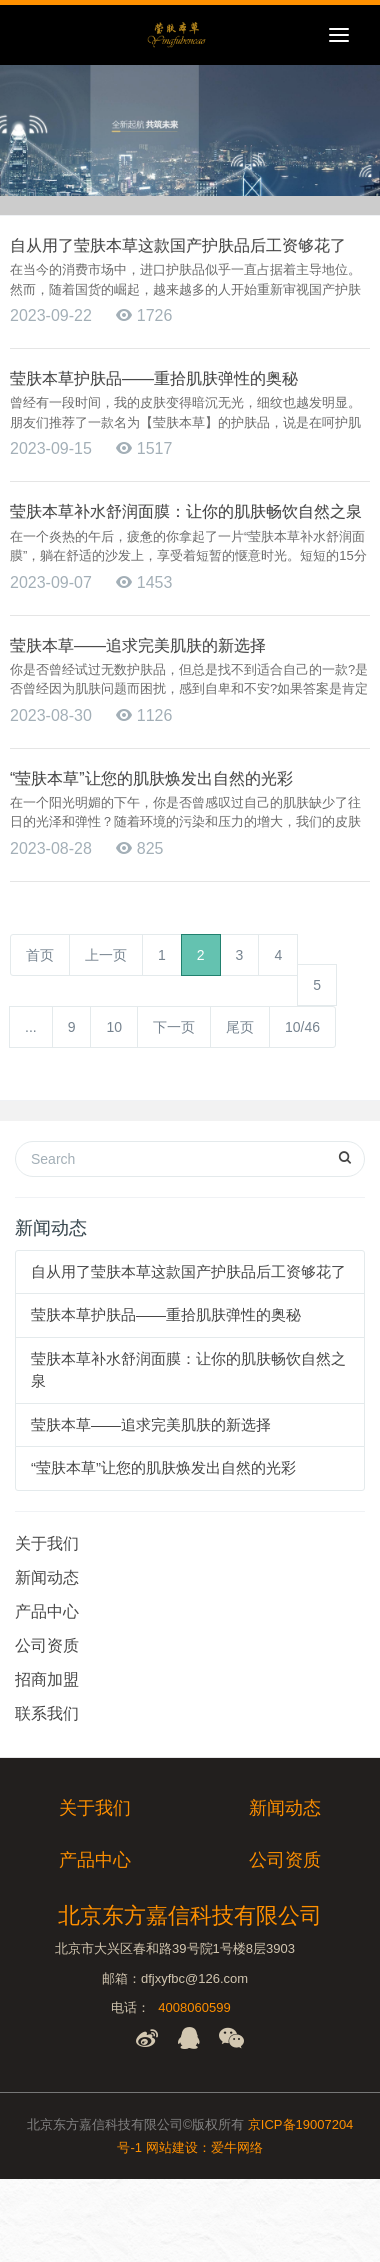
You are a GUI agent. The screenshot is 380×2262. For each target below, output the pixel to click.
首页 (40, 955)
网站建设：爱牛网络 (204, 2147)
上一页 (106, 955)
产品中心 (47, 1611)
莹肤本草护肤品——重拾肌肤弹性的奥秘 (166, 1314)
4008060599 (194, 2007)
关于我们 (47, 1543)
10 (114, 1027)
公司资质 (47, 1645)
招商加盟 (47, 1679)
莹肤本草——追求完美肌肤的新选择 (151, 1424)
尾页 (240, 1027)
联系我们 (47, 1713)
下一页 (174, 1027)
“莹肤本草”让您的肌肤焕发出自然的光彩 (163, 1467)
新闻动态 (47, 1577)
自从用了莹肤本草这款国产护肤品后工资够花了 (188, 1271)
